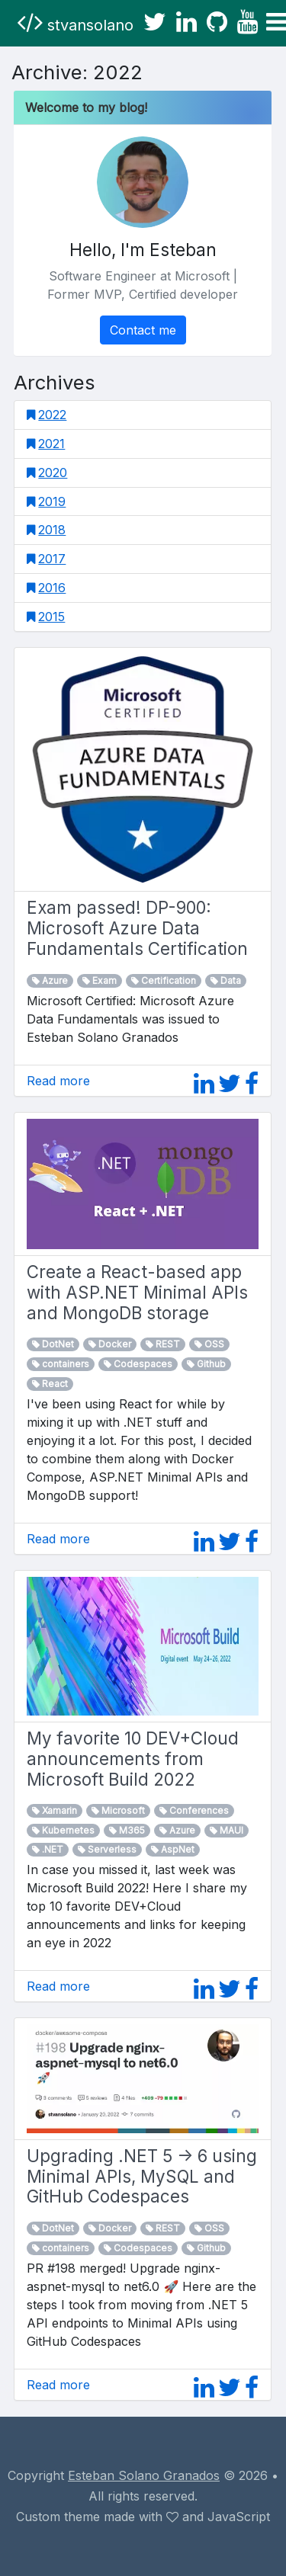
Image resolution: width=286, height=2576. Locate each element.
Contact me (143, 330)
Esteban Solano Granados (144, 2475)
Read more (58, 1080)
